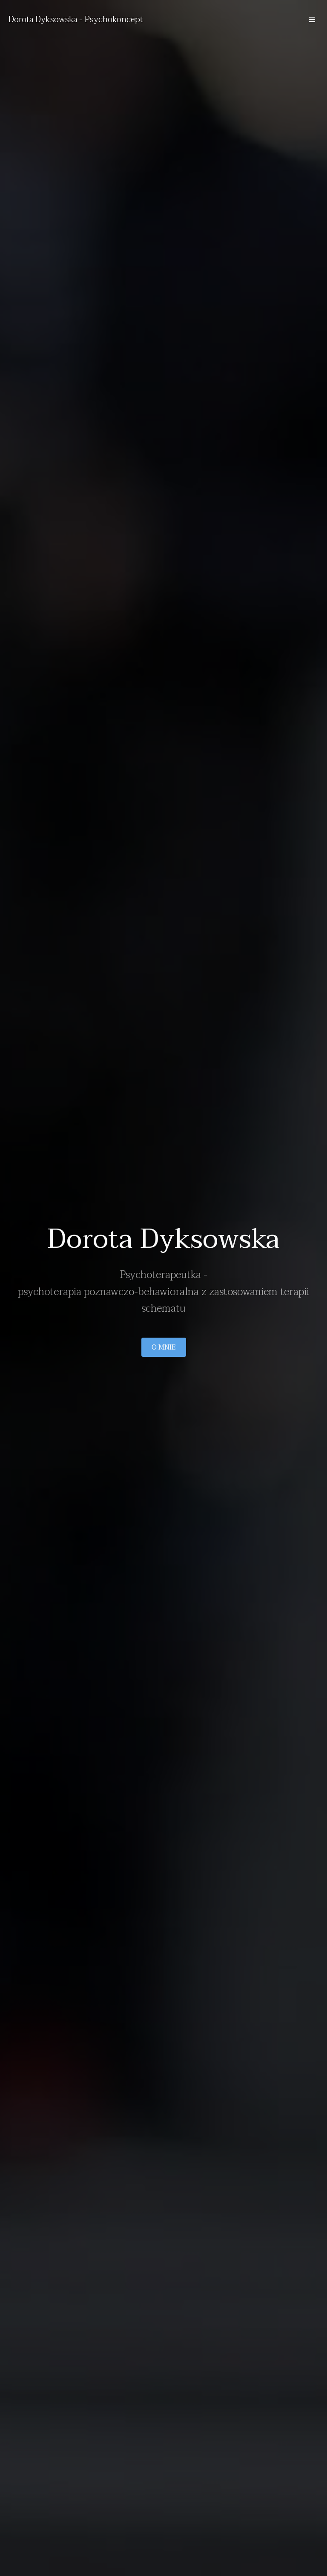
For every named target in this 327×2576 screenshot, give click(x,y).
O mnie (164, 1347)
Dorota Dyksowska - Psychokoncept (76, 19)
